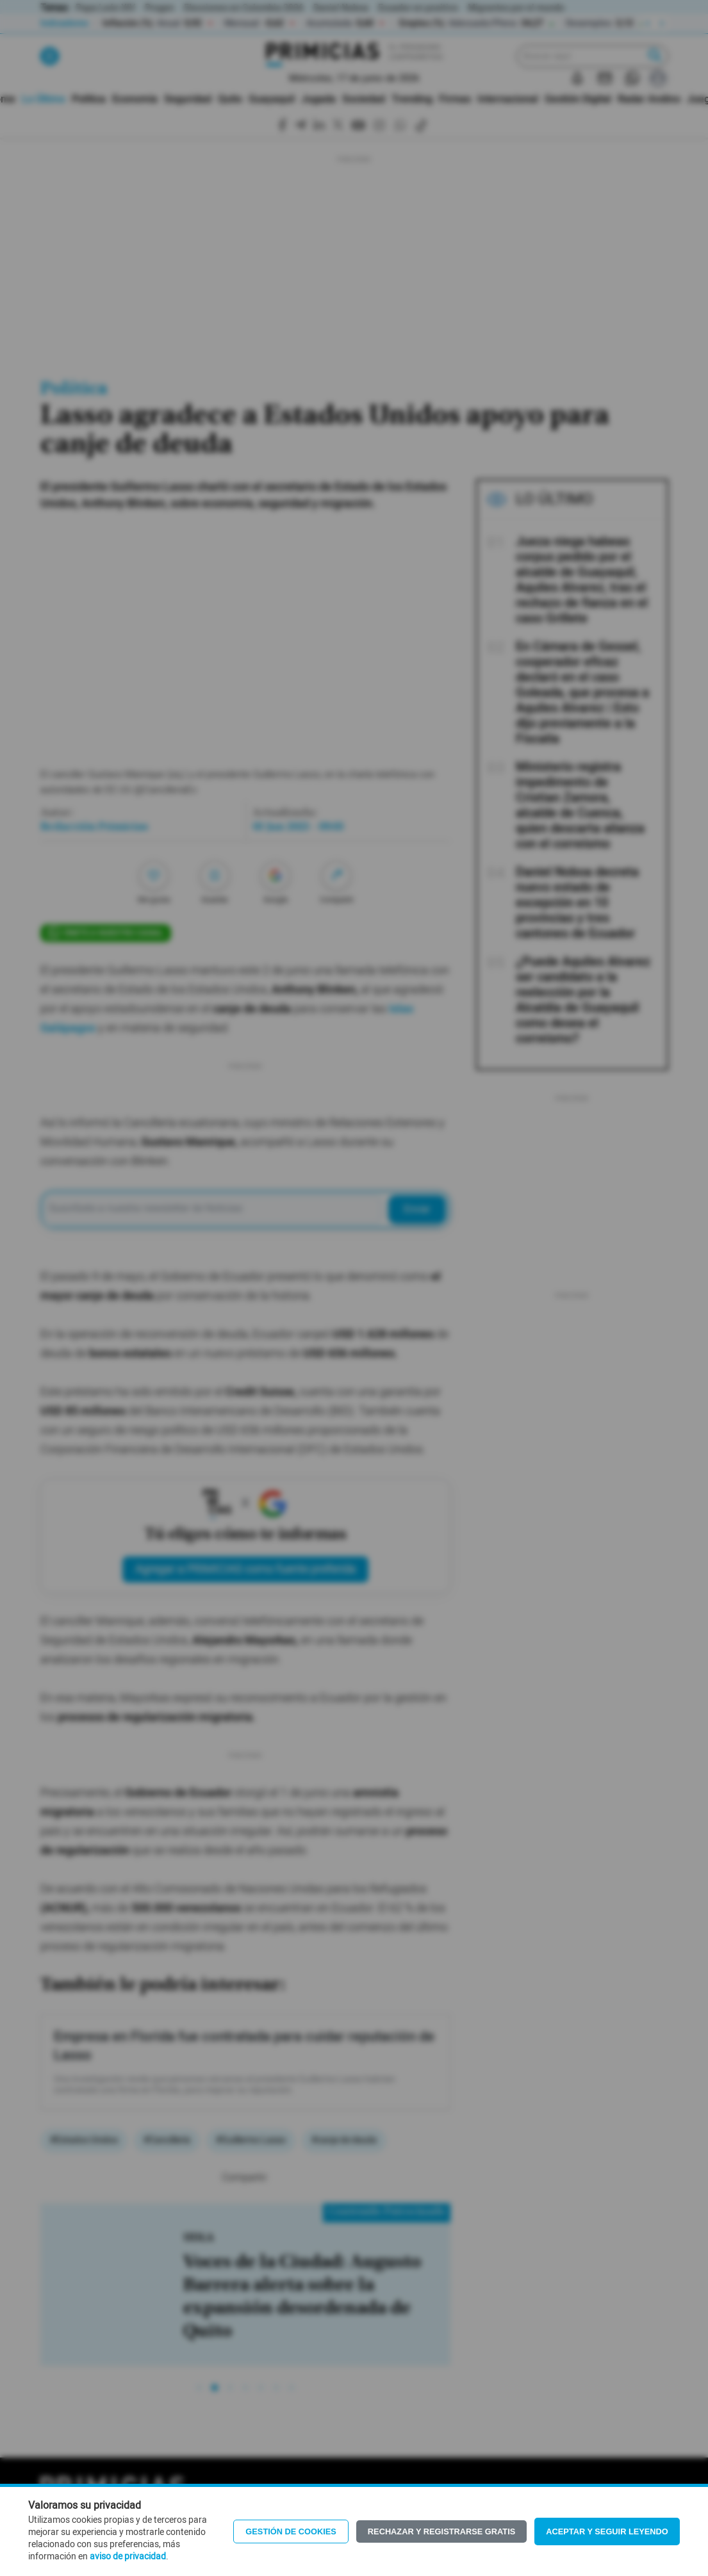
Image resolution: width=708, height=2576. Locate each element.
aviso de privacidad (128, 2556)
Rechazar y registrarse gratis (441, 2531)
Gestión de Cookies (290, 2531)
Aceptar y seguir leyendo (607, 2531)
